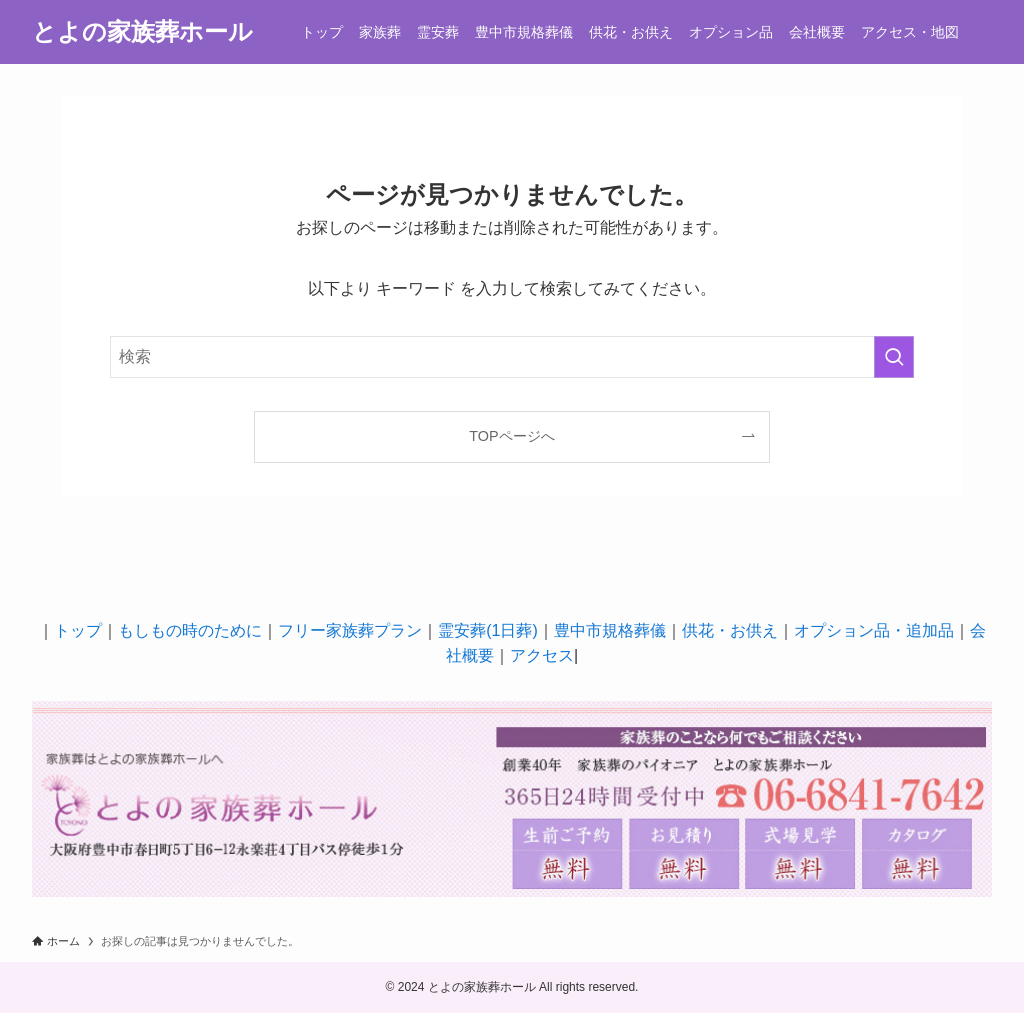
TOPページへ (511, 436)
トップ (78, 630)
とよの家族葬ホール (142, 32)
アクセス (542, 655)
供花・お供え (730, 630)
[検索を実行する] (894, 357)
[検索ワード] (512, 357)
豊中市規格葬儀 (610, 630)
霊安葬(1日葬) (488, 630)
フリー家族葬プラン (350, 630)
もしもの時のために (190, 630)
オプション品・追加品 (874, 630)
